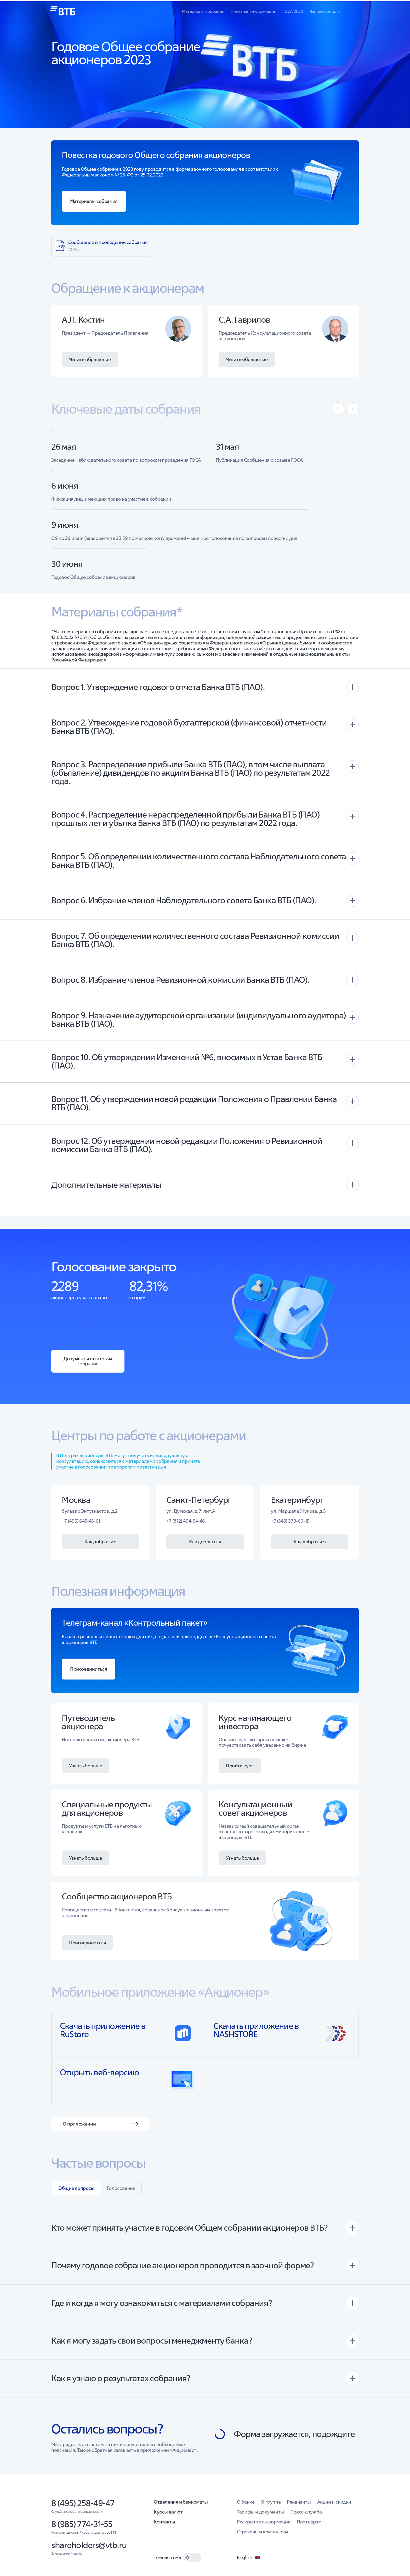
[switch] (192, 2561)
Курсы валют (168, 2516)
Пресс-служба (306, 2516)
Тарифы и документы (260, 2516)
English (248, 2561)
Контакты (164, 2526)
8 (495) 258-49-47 (83, 2507)
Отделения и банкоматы (181, 2506)
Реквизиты (299, 2506)
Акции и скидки (334, 2506)
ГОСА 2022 (292, 11)
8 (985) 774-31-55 (81, 2528)
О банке (245, 2506)
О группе (271, 2506)
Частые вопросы (325, 11)
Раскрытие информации (264, 2526)
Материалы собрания (203, 11)
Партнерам (309, 2526)
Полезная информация (253, 11)
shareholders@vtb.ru (89, 2549)
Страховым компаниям (262, 2536)
